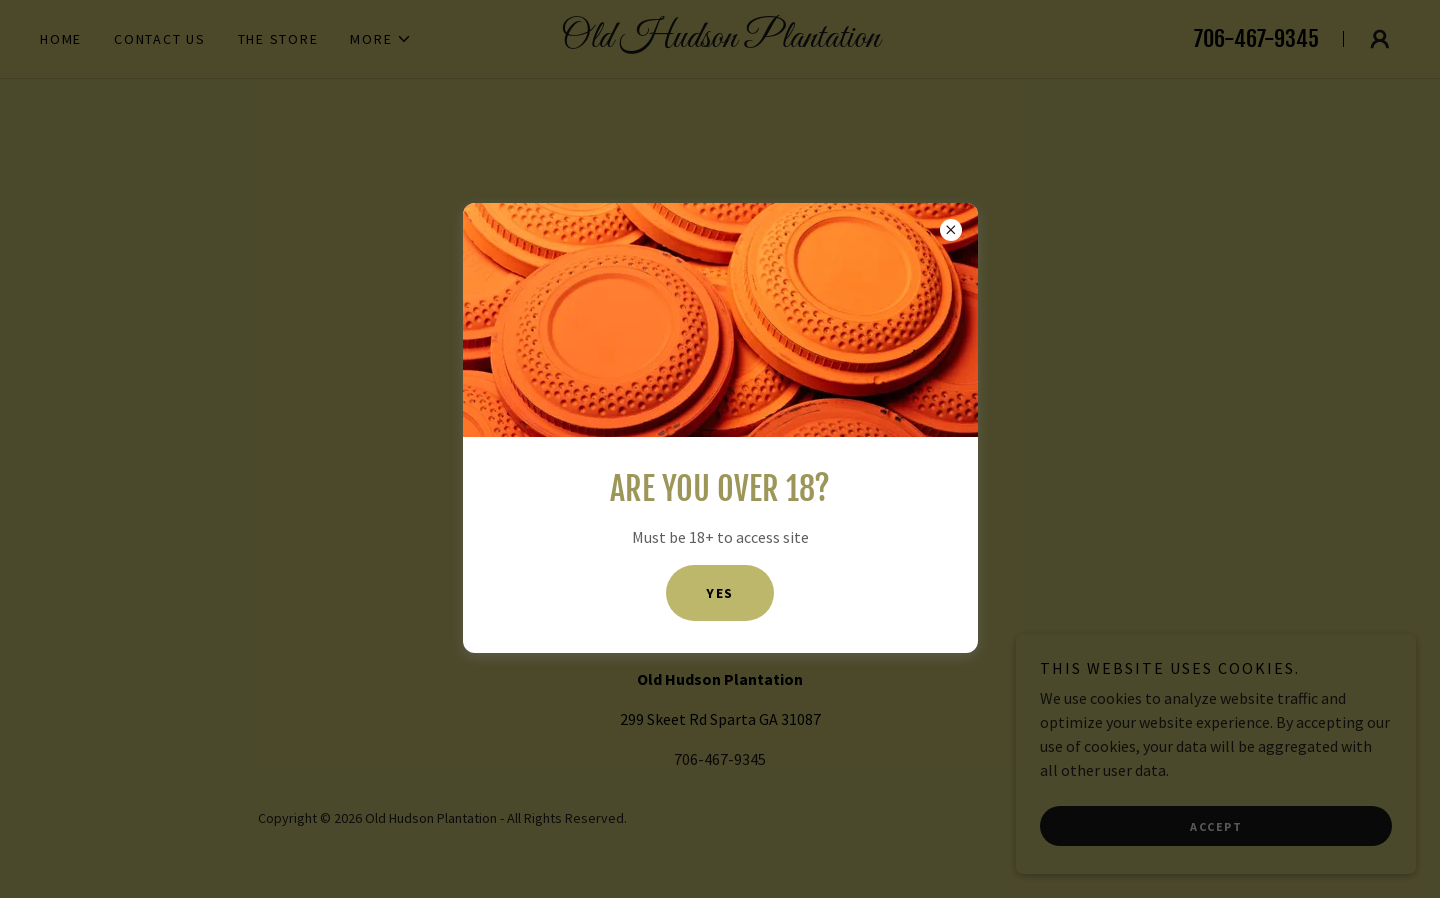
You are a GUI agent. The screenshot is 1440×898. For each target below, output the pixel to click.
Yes (720, 593)
